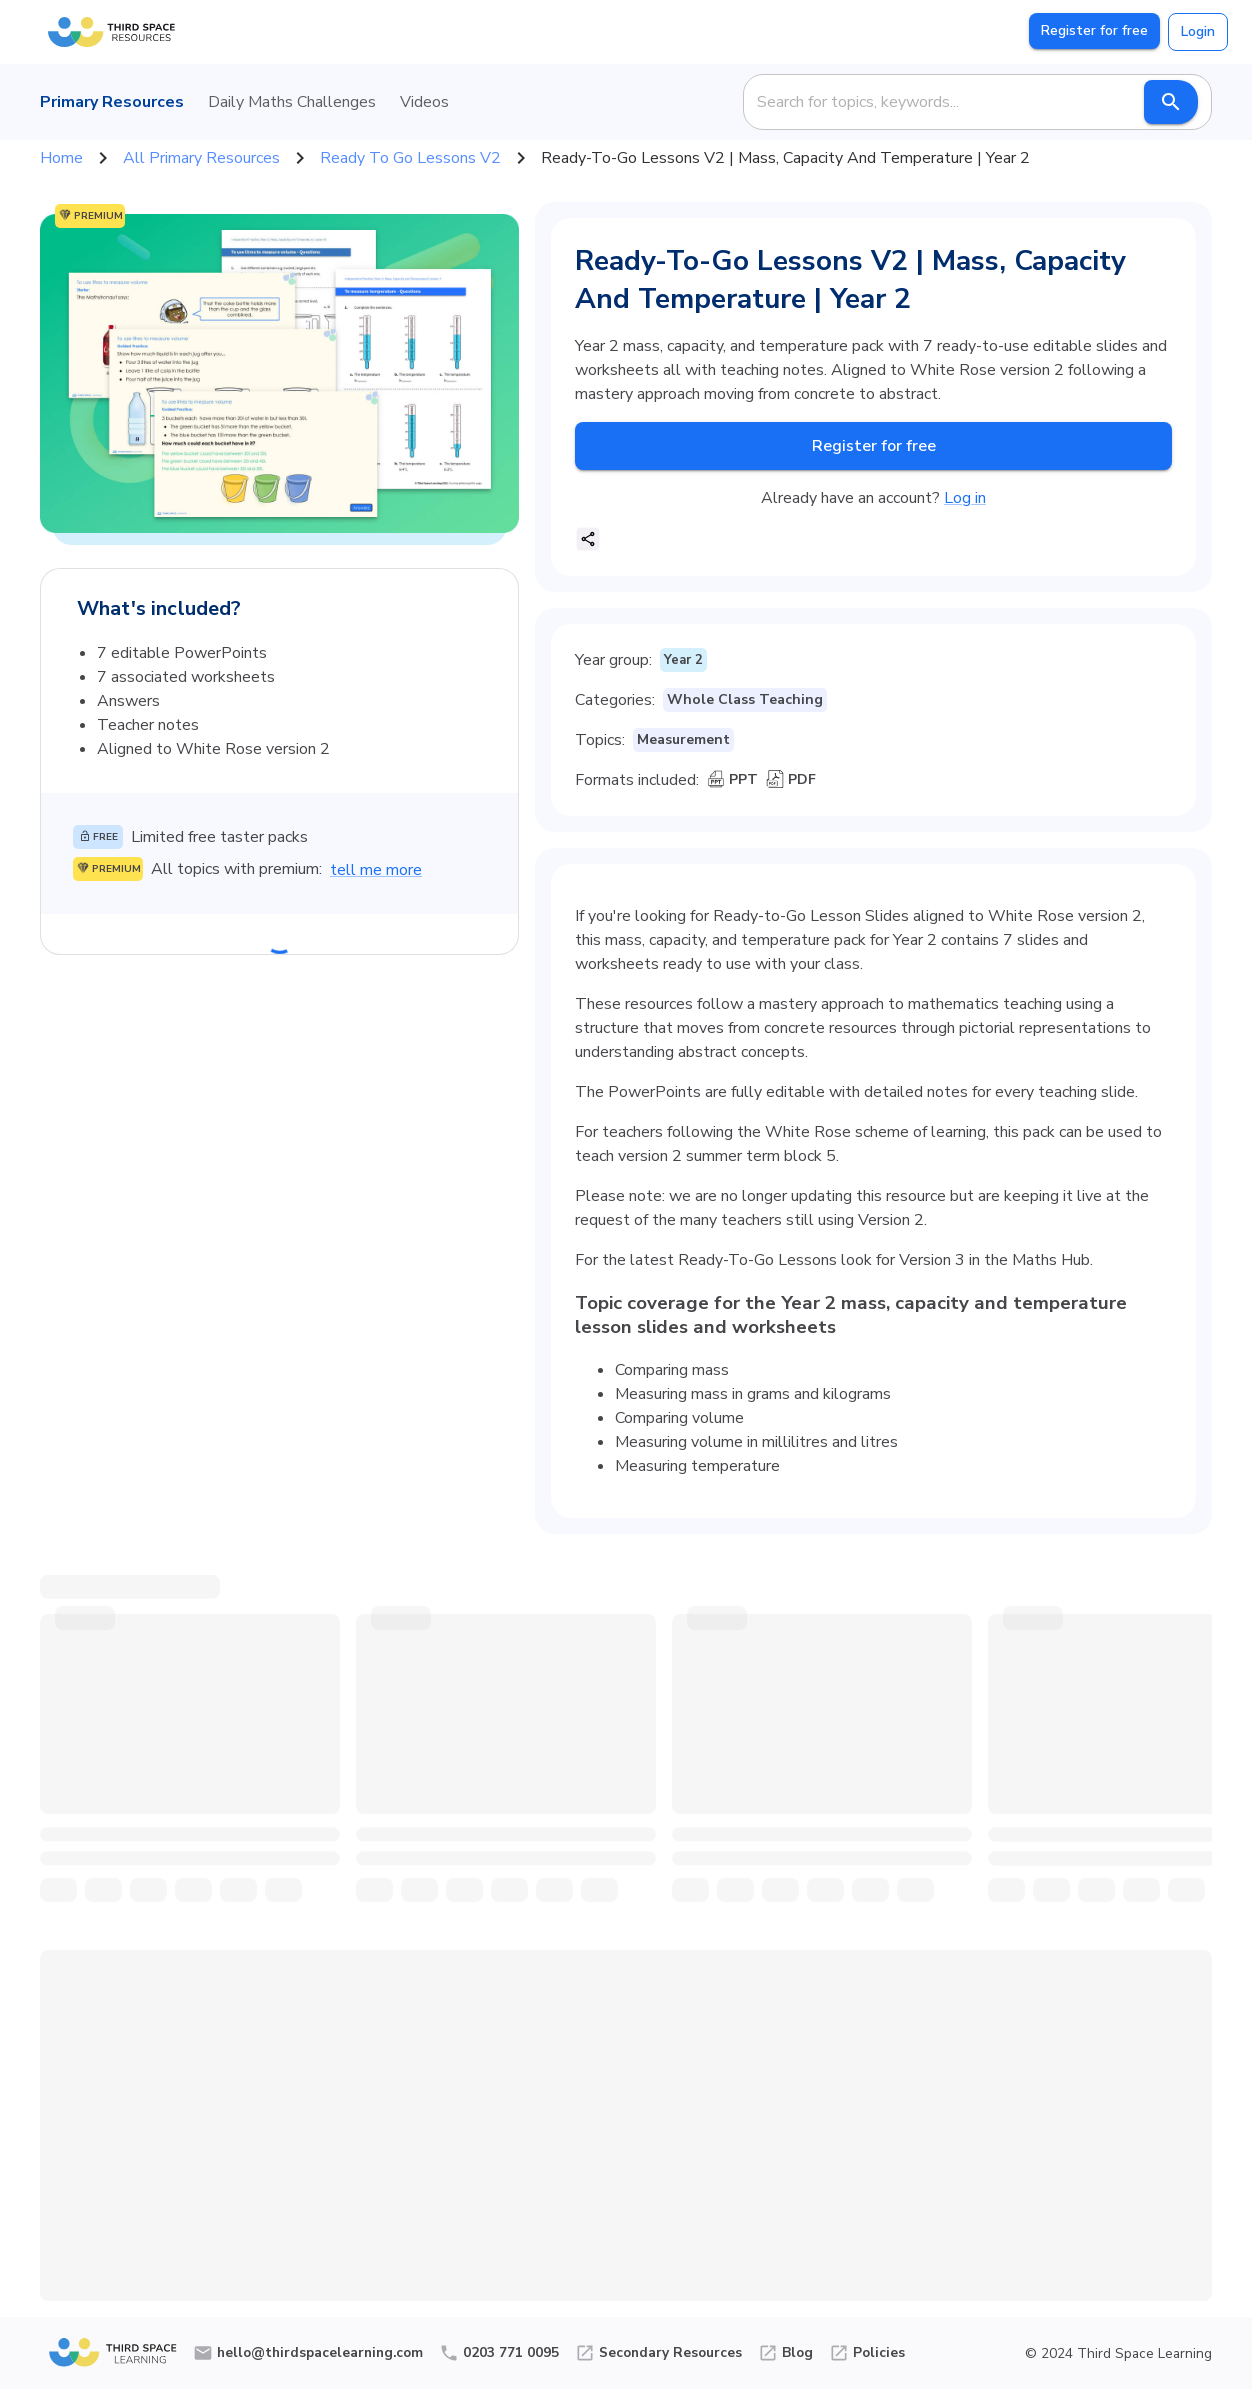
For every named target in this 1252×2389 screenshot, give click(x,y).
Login (1198, 32)
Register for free (1094, 31)
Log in (965, 498)
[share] (588, 539)
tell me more (376, 870)
